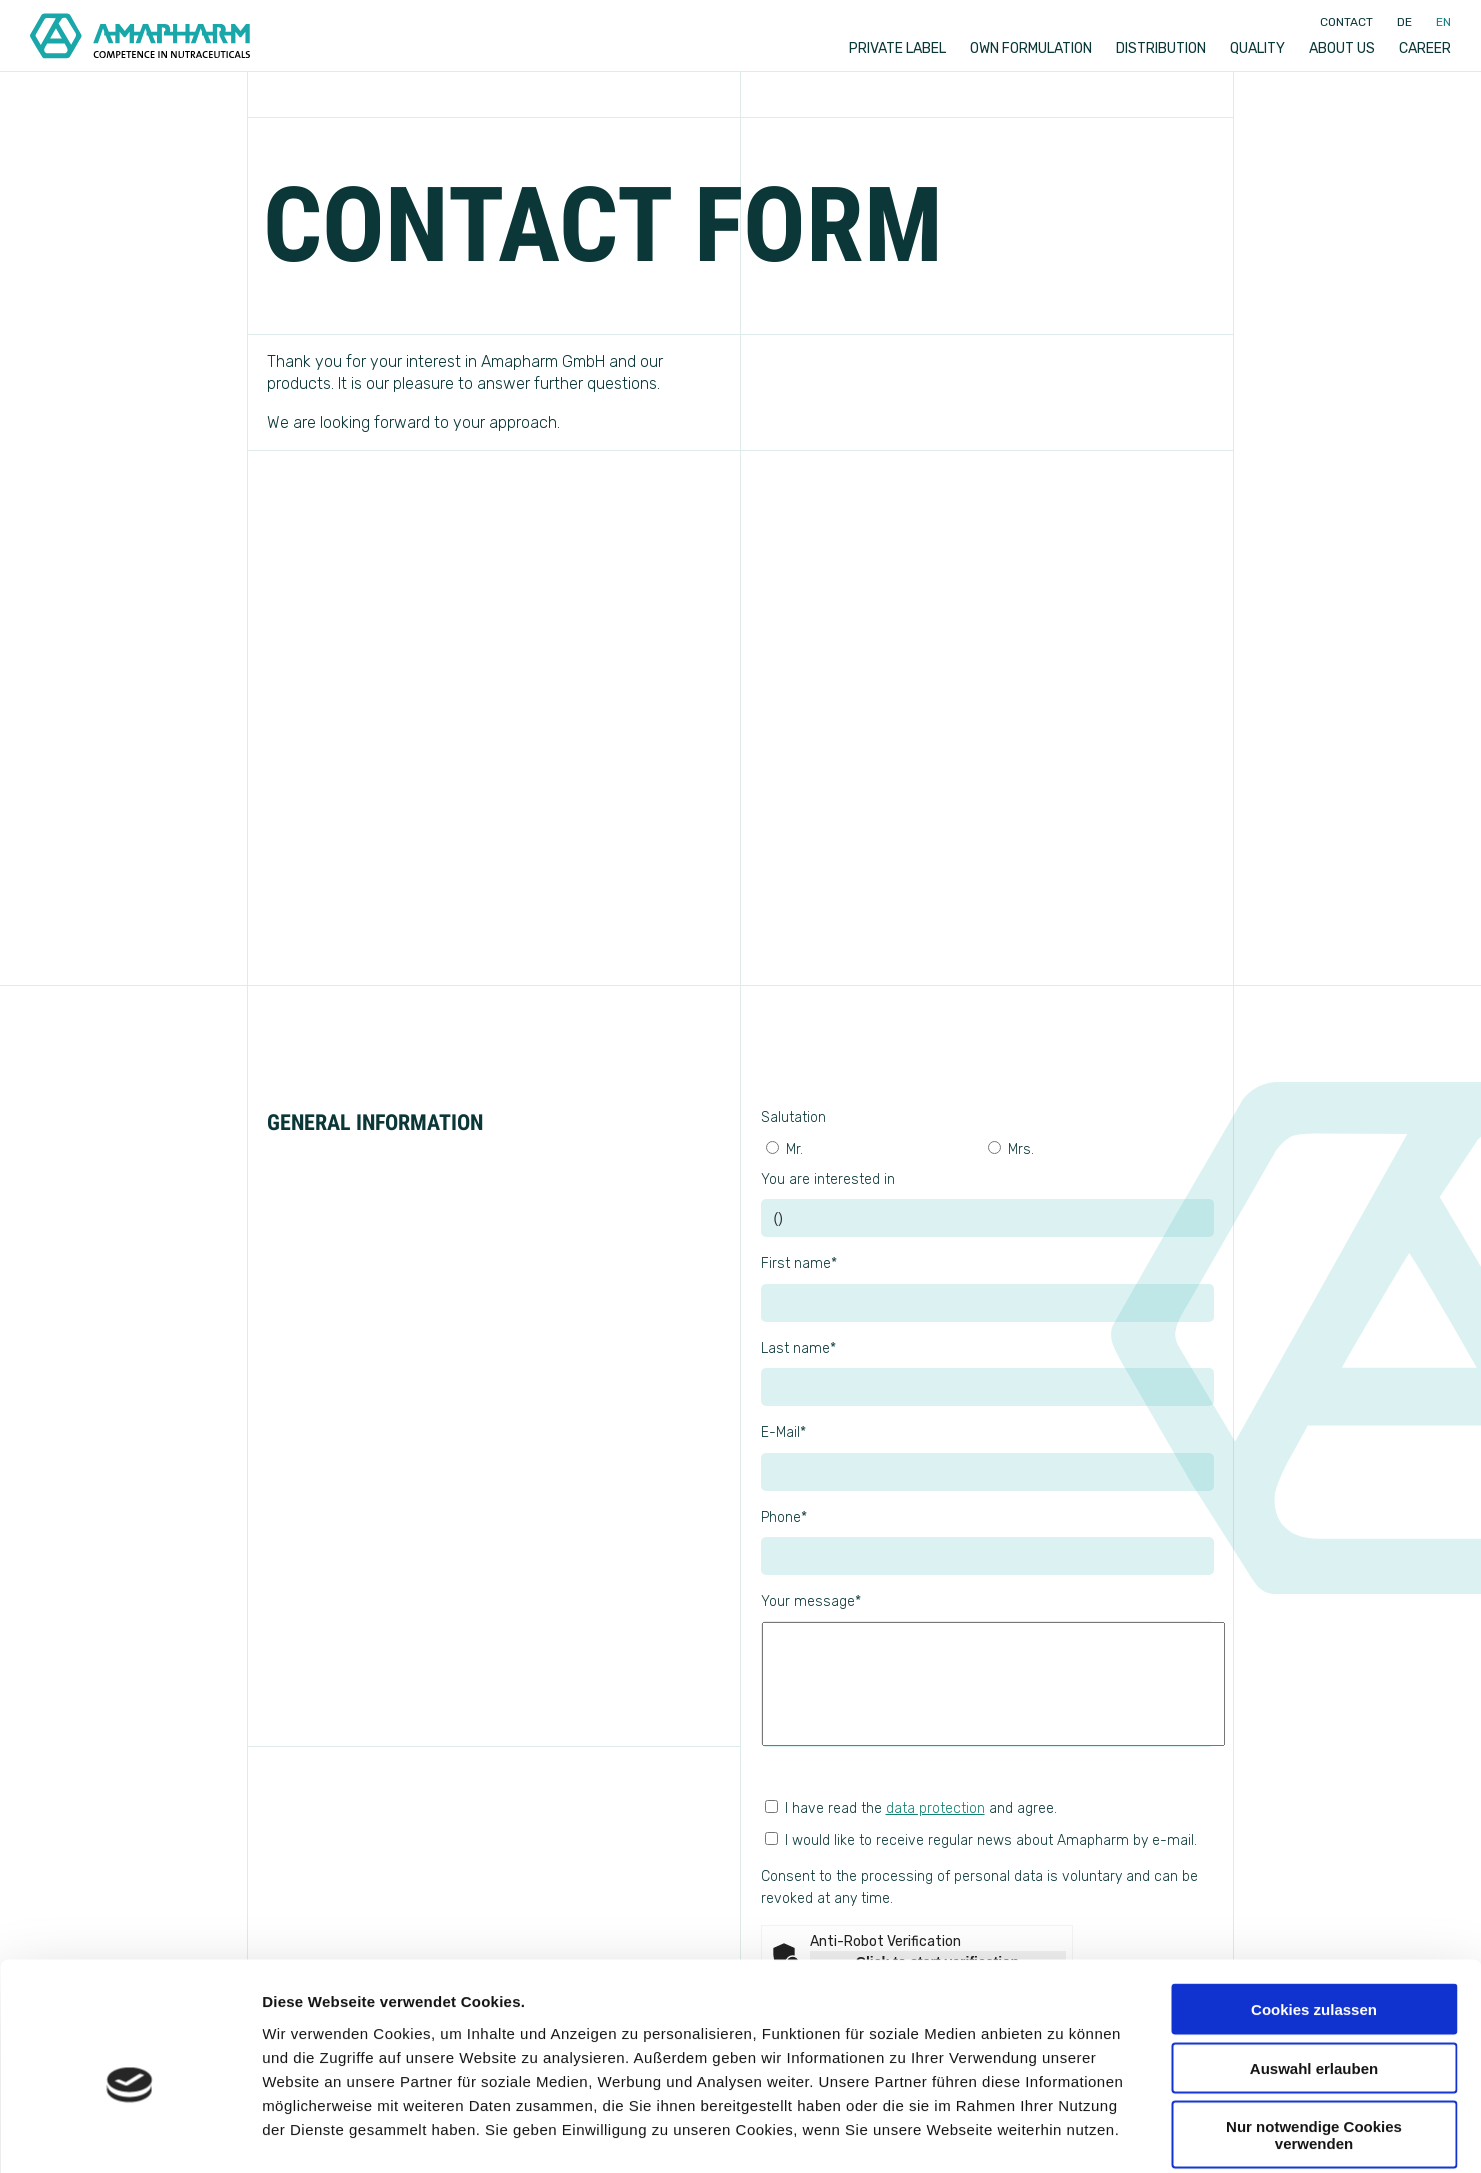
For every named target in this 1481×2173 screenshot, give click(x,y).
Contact (1346, 22)
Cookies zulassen (1314, 1911)
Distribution (1161, 48)
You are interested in (828, 1179)
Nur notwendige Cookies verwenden (1314, 2037)
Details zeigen (1063, 2133)
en (1443, 22)
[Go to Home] (140, 36)
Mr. (784, 1149)
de (1404, 22)
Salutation (793, 1117)
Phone (784, 1517)
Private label (897, 48)
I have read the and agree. (911, 1808)
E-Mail (783, 1432)
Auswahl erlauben (1314, 1970)
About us (1342, 48)
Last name (798, 1348)
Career (1425, 48)
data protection (935, 1808)
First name (799, 1263)
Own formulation (1031, 48)
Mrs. (1011, 1149)
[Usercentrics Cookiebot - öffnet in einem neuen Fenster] (129, 2134)
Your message (811, 1601)
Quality (1257, 48)
